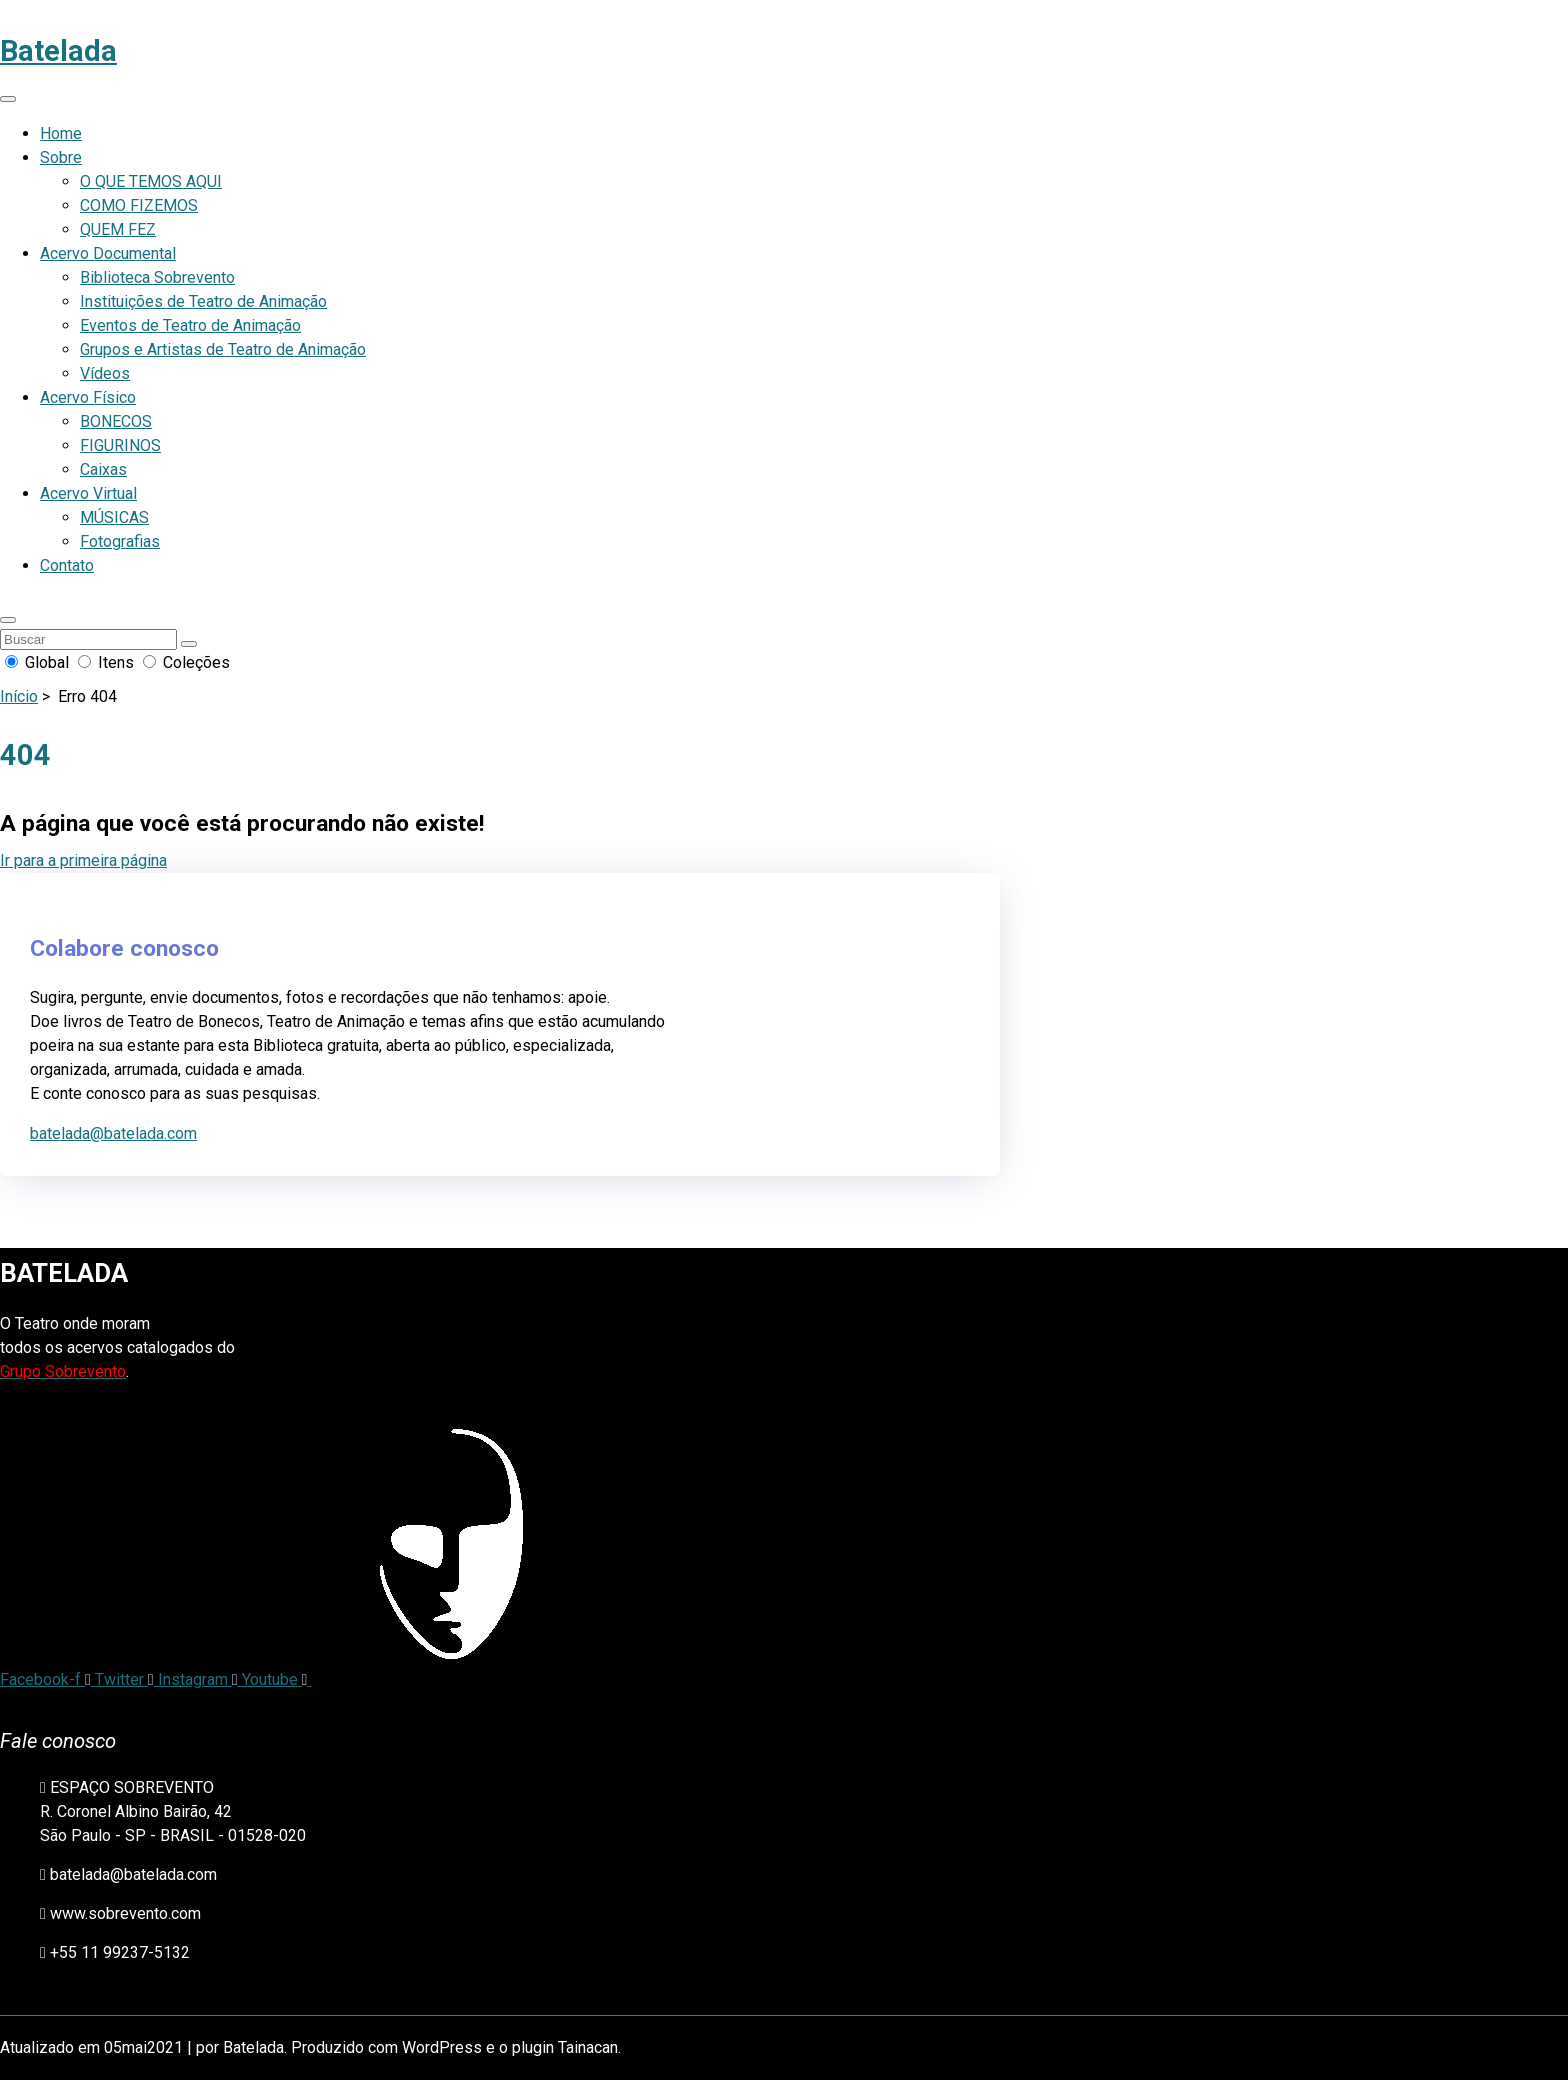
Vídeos (105, 373)
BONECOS (116, 421)
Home (61, 133)
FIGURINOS (120, 445)
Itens (108, 662)
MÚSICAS (114, 517)
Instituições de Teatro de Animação (203, 301)
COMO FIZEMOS (139, 205)
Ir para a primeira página (83, 860)
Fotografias (120, 541)
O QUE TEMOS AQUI (151, 181)
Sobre (61, 157)
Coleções (186, 662)
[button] (8, 620)
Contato (67, 565)
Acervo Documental (108, 253)
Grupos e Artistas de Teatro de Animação (223, 349)
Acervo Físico (88, 397)
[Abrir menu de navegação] (8, 99)
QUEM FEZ (118, 229)
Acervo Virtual (88, 493)
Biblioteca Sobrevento (157, 277)
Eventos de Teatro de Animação (190, 325)
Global (39, 662)
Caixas (103, 469)
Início (19, 696)
